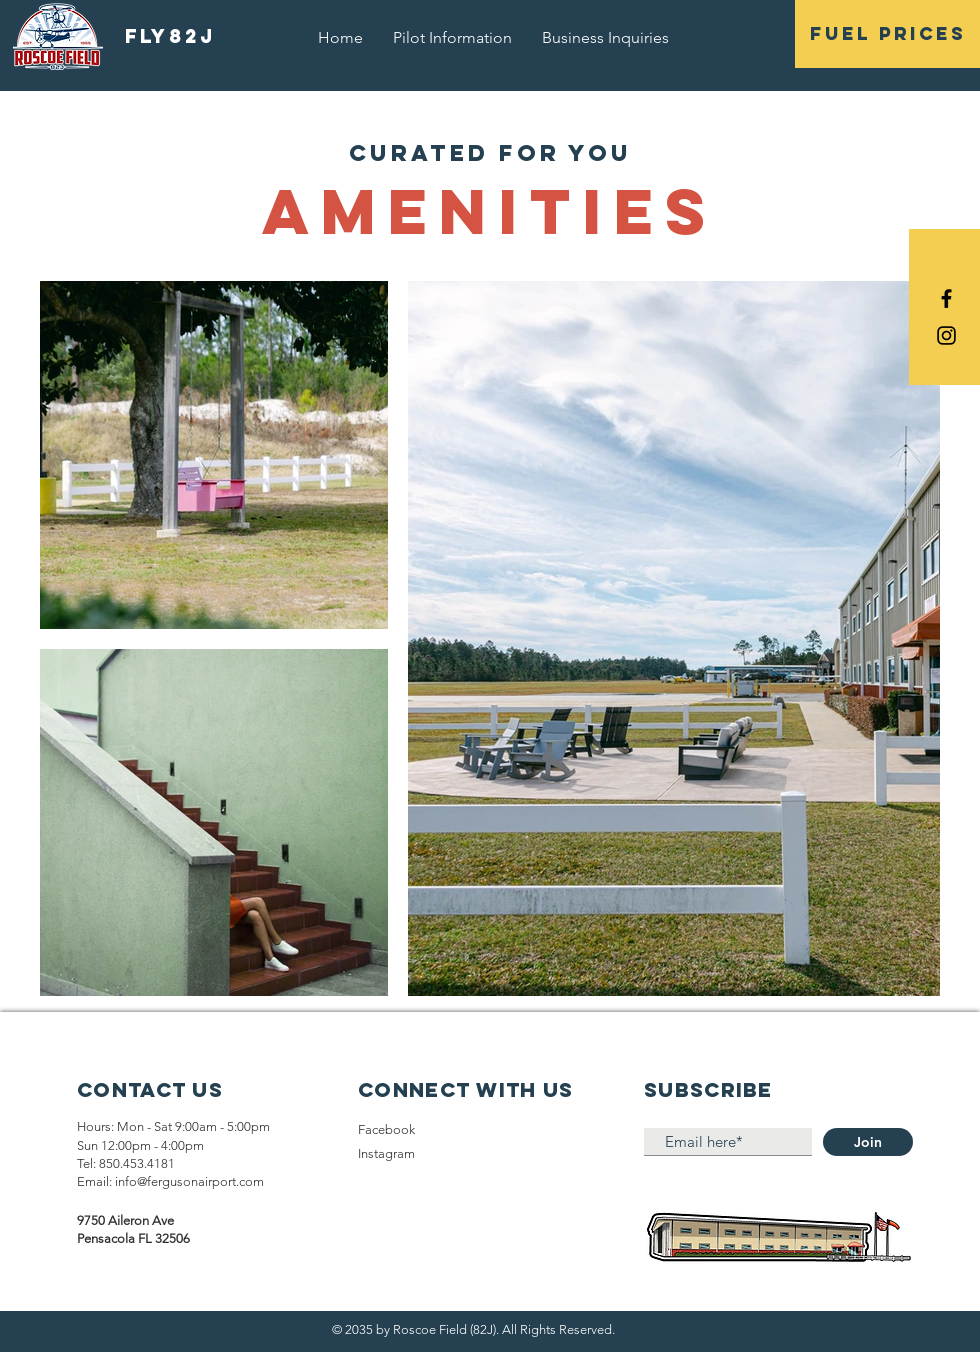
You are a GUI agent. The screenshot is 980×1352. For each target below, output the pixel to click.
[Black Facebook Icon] (946, 298)
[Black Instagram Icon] (946, 335)
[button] (887, 34)
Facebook (386, 1129)
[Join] (868, 1142)
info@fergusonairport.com (189, 1181)
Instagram (386, 1153)
